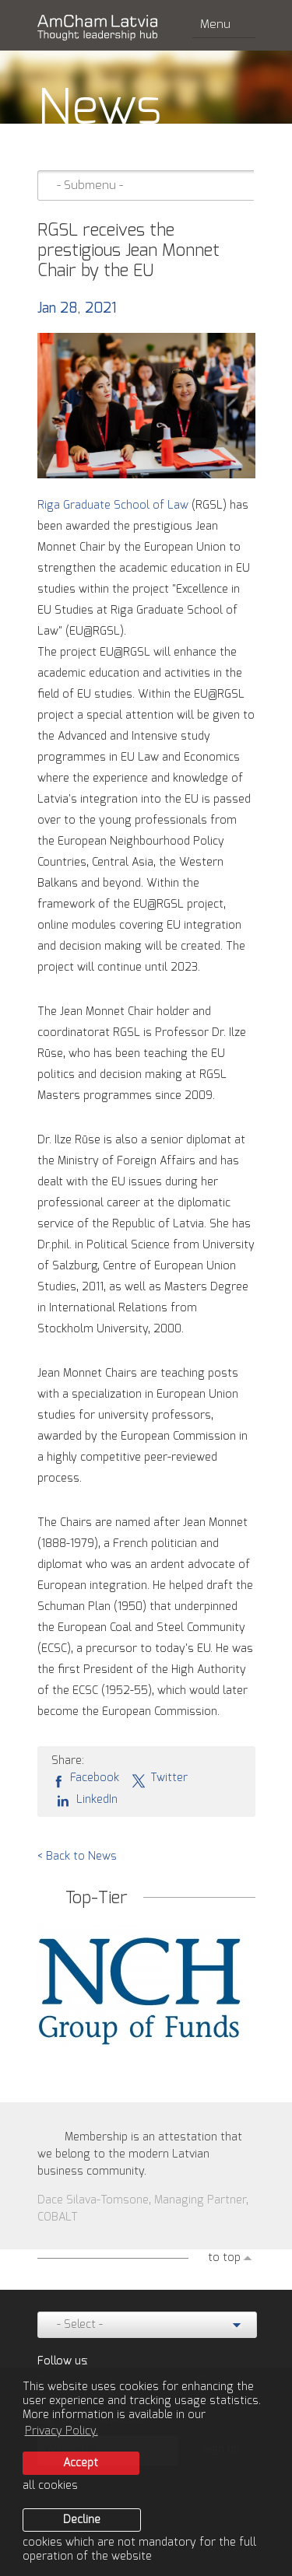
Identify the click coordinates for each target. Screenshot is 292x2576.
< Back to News (77, 1856)
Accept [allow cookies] (80, 2463)
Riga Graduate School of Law (112, 505)
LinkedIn (84, 1799)
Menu (224, 24)
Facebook (85, 1779)
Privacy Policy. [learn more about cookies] (61, 2431)
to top (224, 2257)
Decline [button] (81, 2520)
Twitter (159, 1779)
